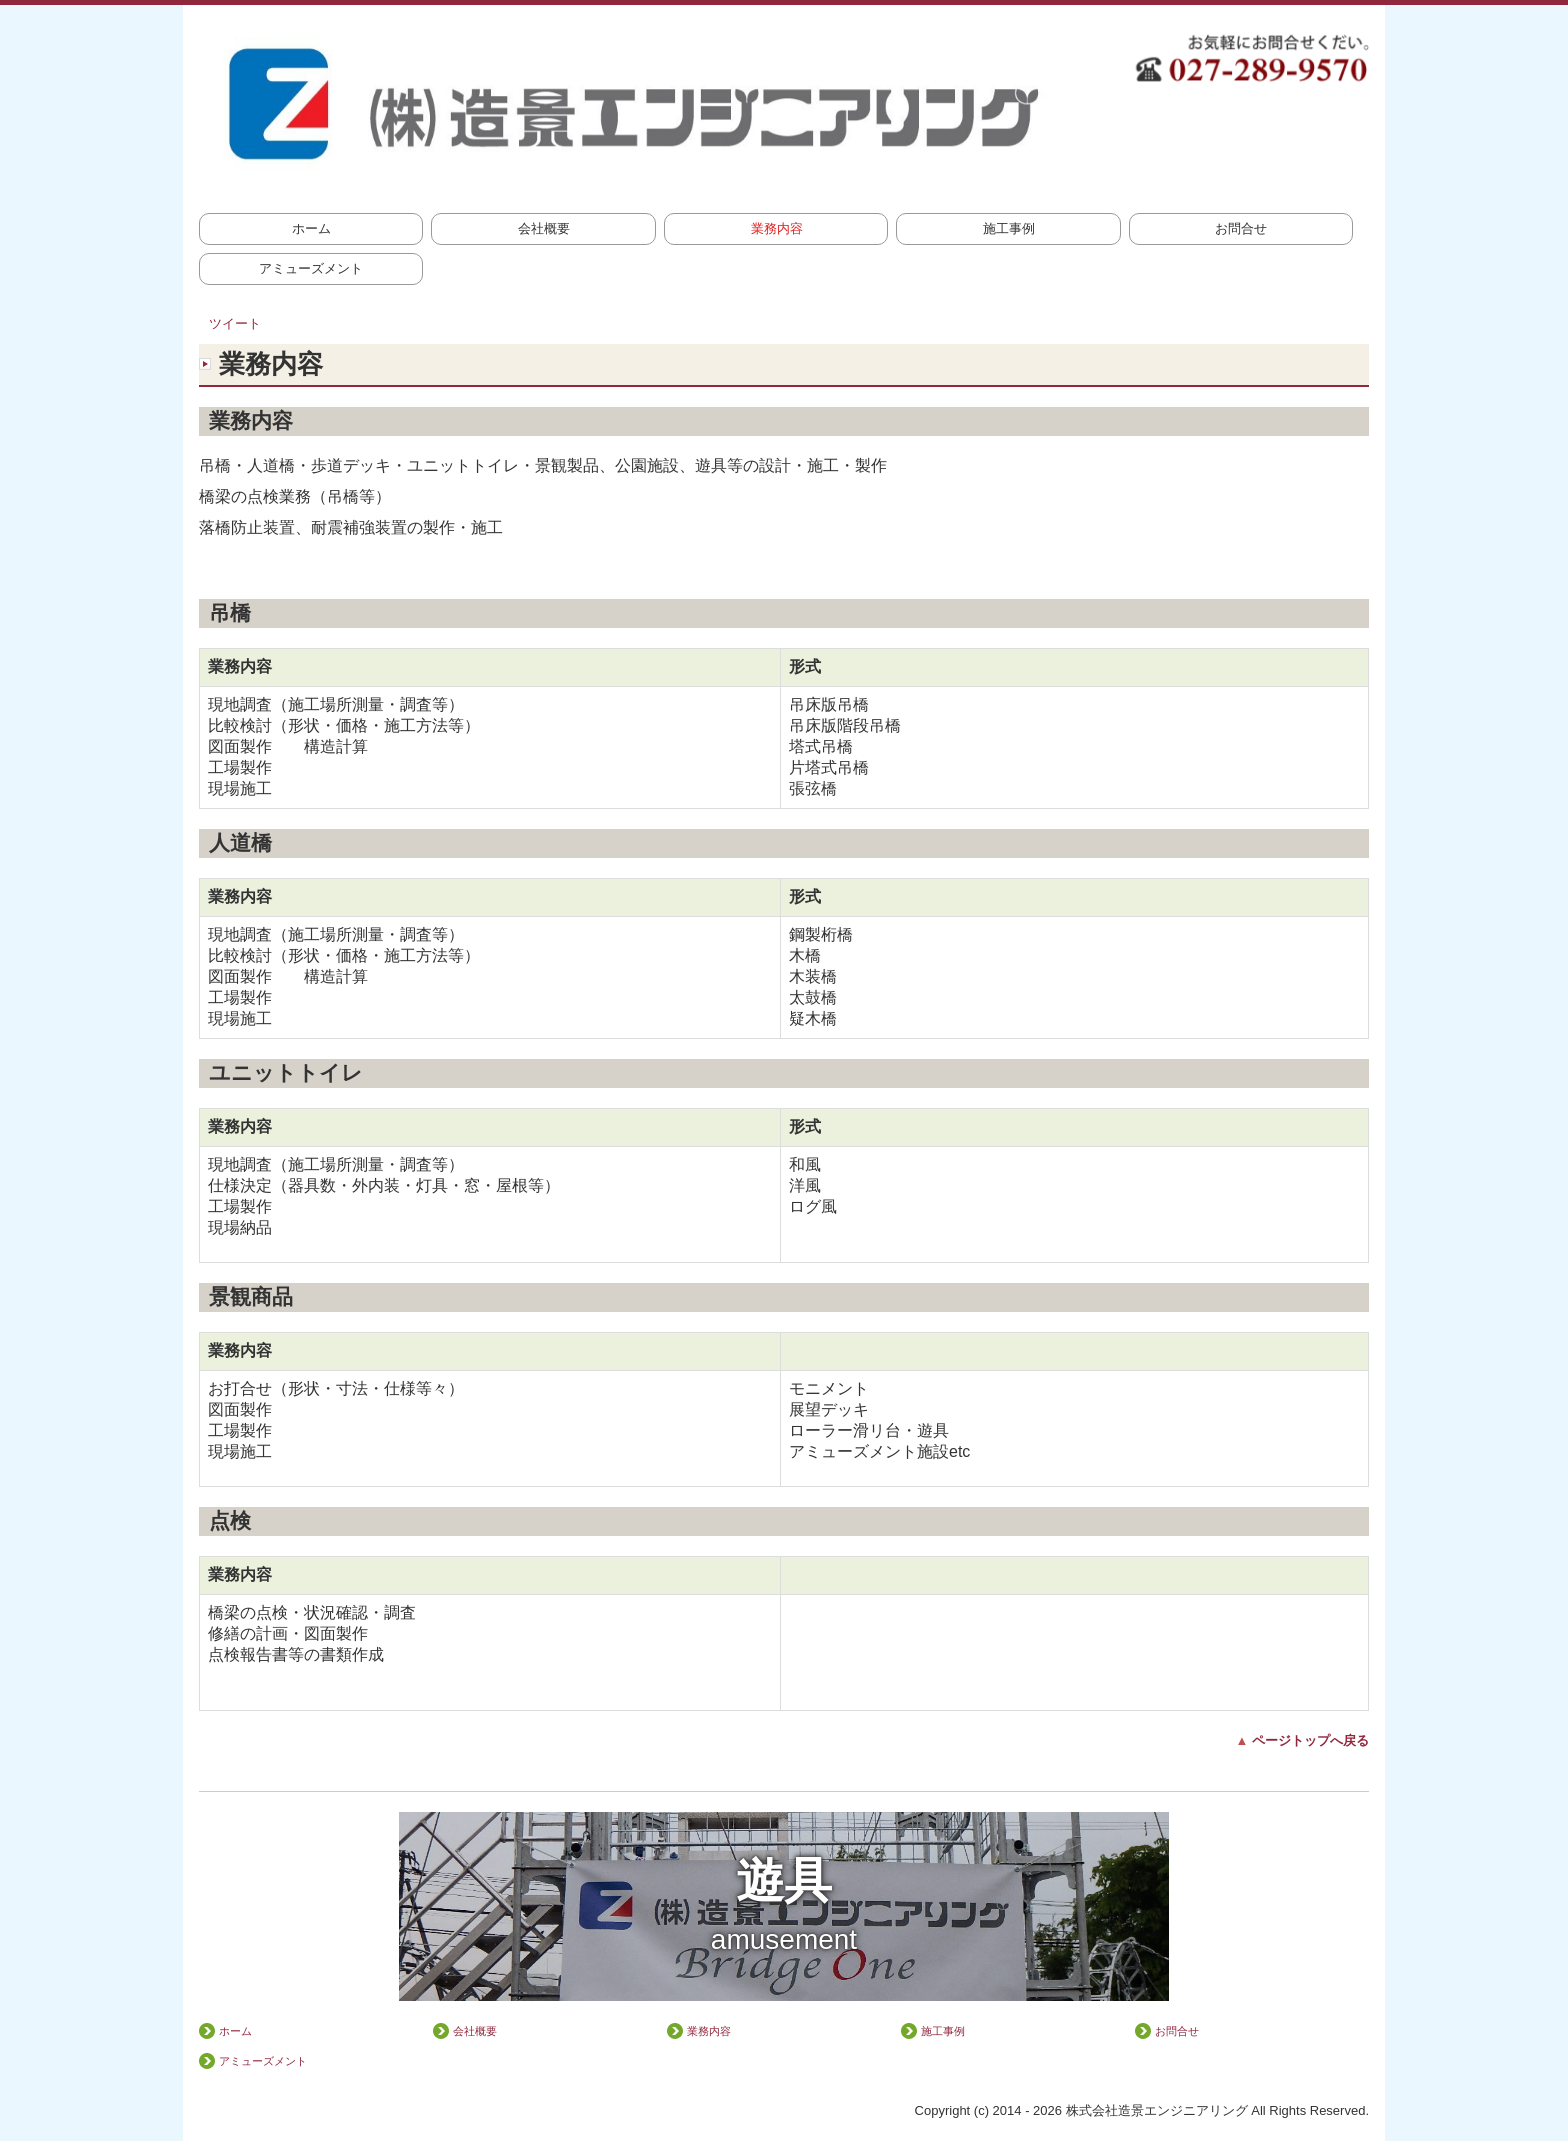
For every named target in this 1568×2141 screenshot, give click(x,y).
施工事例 (1009, 228)
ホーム (311, 228)
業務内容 (777, 228)
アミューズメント (311, 268)
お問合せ (1241, 228)
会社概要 (544, 228)
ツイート (235, 323)
